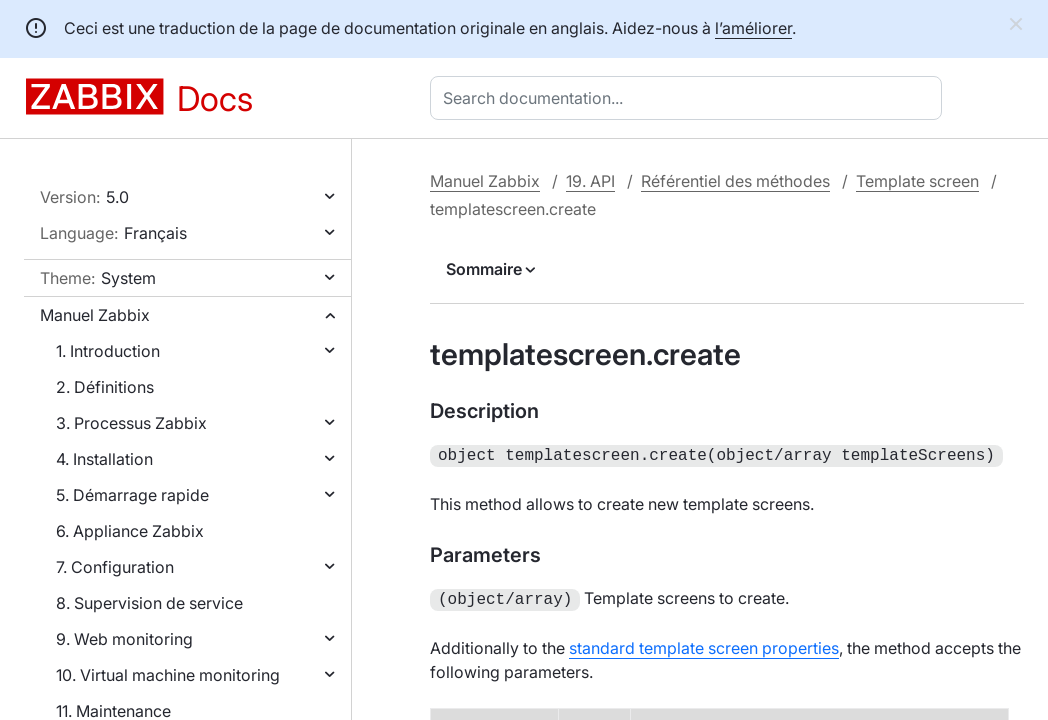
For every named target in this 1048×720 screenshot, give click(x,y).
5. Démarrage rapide (132, 495)
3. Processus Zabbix (131, 423)
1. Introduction (108, 351)
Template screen (917, 181)
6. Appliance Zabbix (130, 531)
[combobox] (690, 98)
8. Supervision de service (149, 603)
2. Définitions (105, 387)
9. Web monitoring (124, 639)
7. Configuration (115, 567)
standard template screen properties (704, 644)
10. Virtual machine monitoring (168, 675)
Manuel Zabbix (95, 315)
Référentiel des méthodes (735, 181)
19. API (590, 181)
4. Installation (104, 459)
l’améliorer (753, 28)
